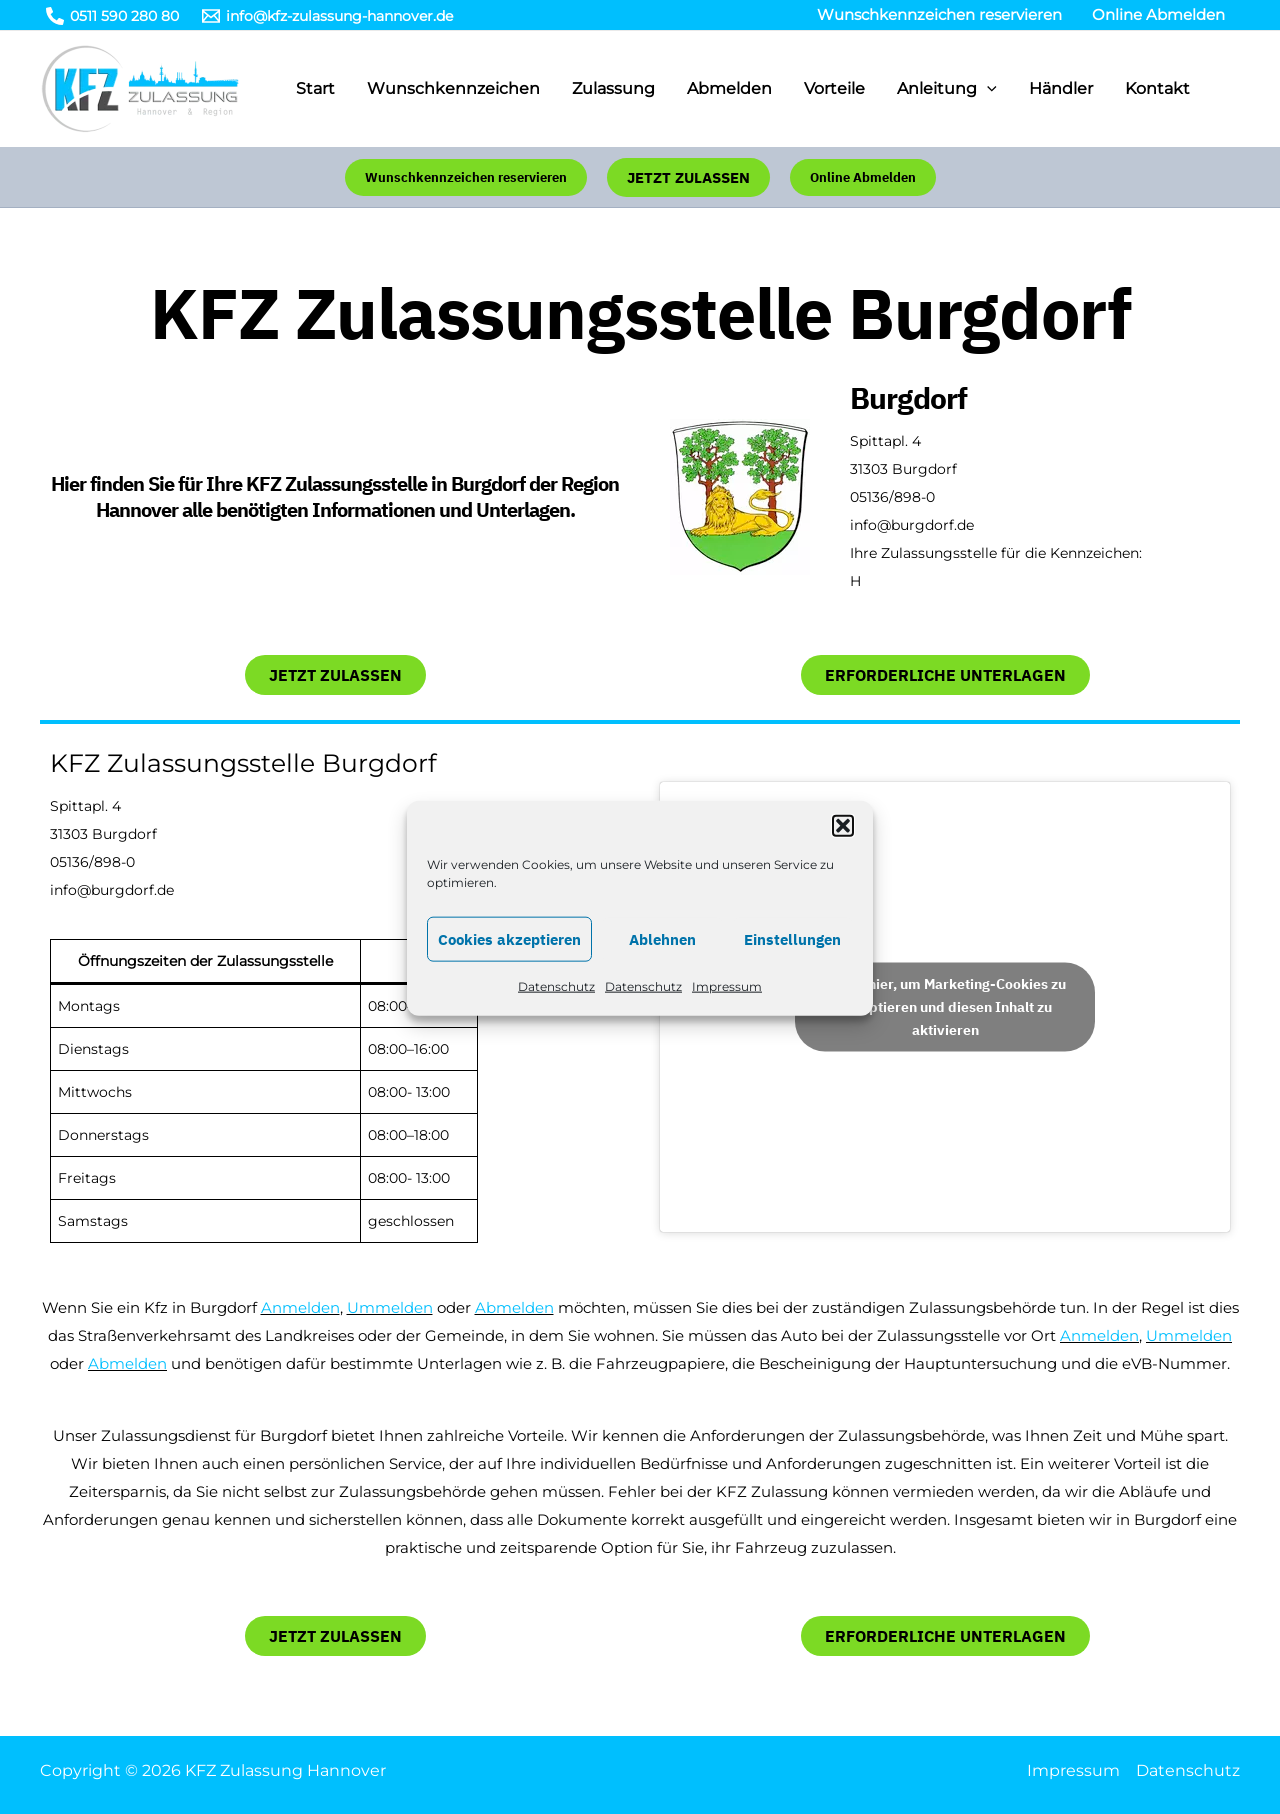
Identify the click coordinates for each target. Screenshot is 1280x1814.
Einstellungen (792, 962)
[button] (843, 849)
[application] (987, 89)
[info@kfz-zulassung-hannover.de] (327, 16)
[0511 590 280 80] (112, 16)
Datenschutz (556, 1009)
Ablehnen (662, 962)
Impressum (727, 1009)
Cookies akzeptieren (509, 962)
